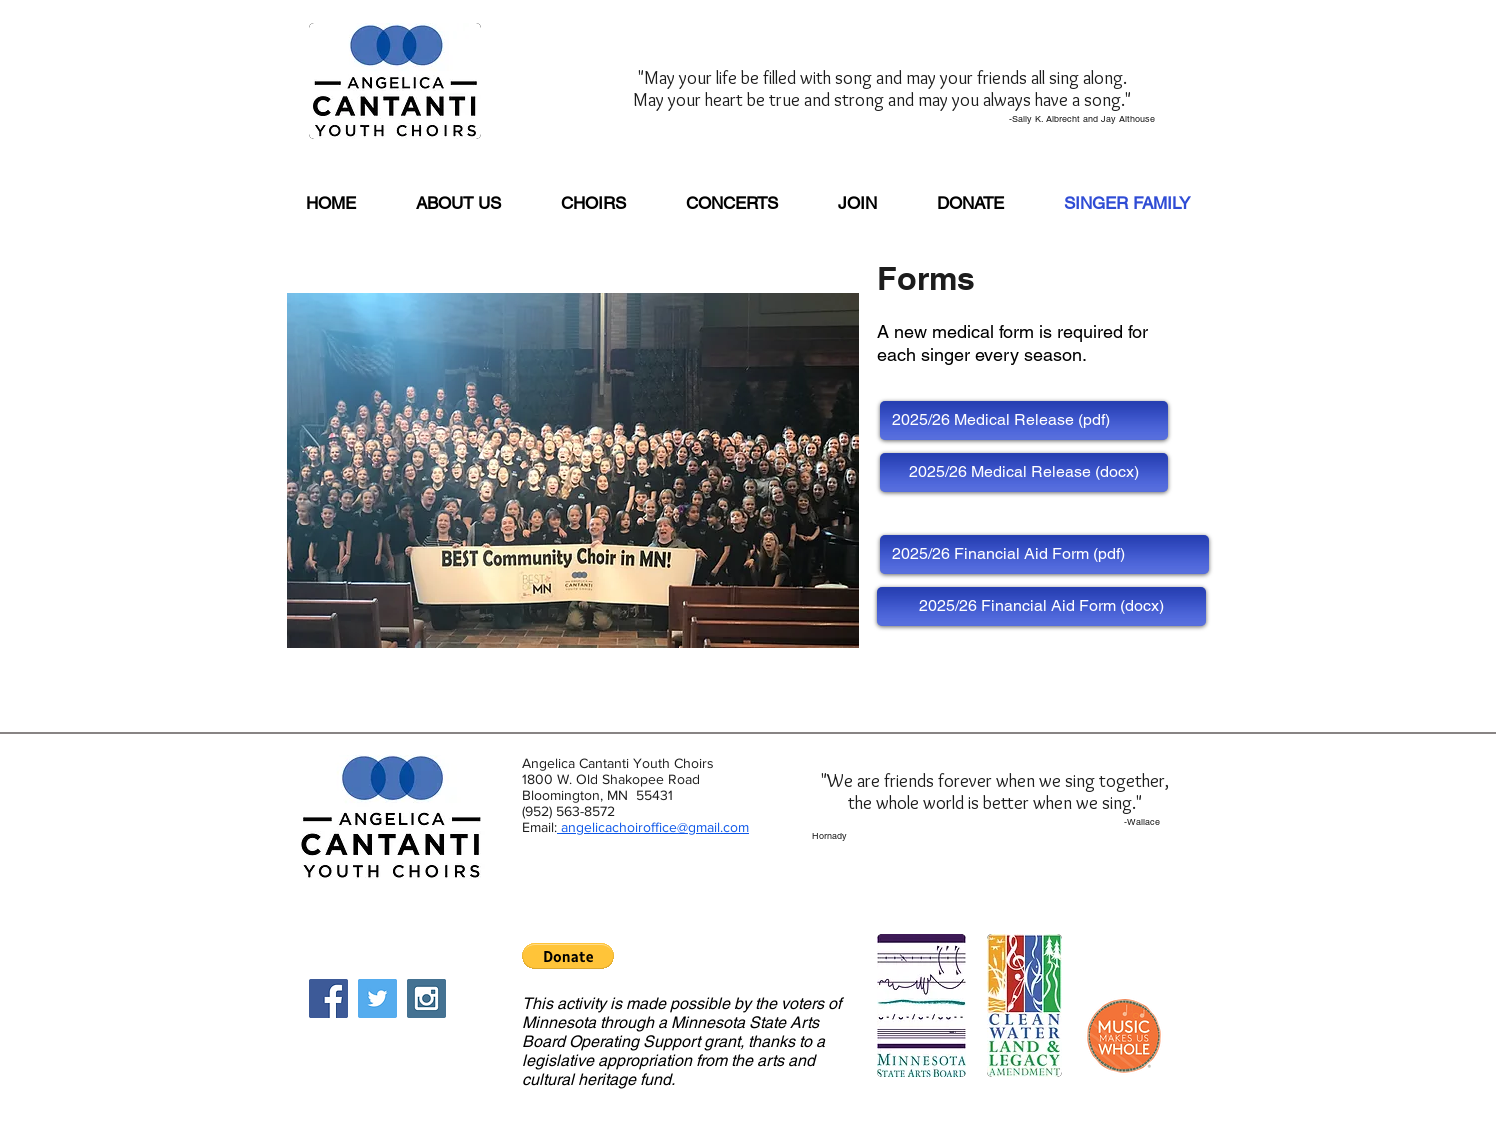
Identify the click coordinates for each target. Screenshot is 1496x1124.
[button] (568, 956)
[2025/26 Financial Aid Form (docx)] (1041, 606)
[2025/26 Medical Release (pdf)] (1024, 420)
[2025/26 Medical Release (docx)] (1024, 472)
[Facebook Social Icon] (328, 998)
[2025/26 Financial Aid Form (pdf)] (1044, 554)
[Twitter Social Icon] (377, 998)
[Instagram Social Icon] (426, 998)
